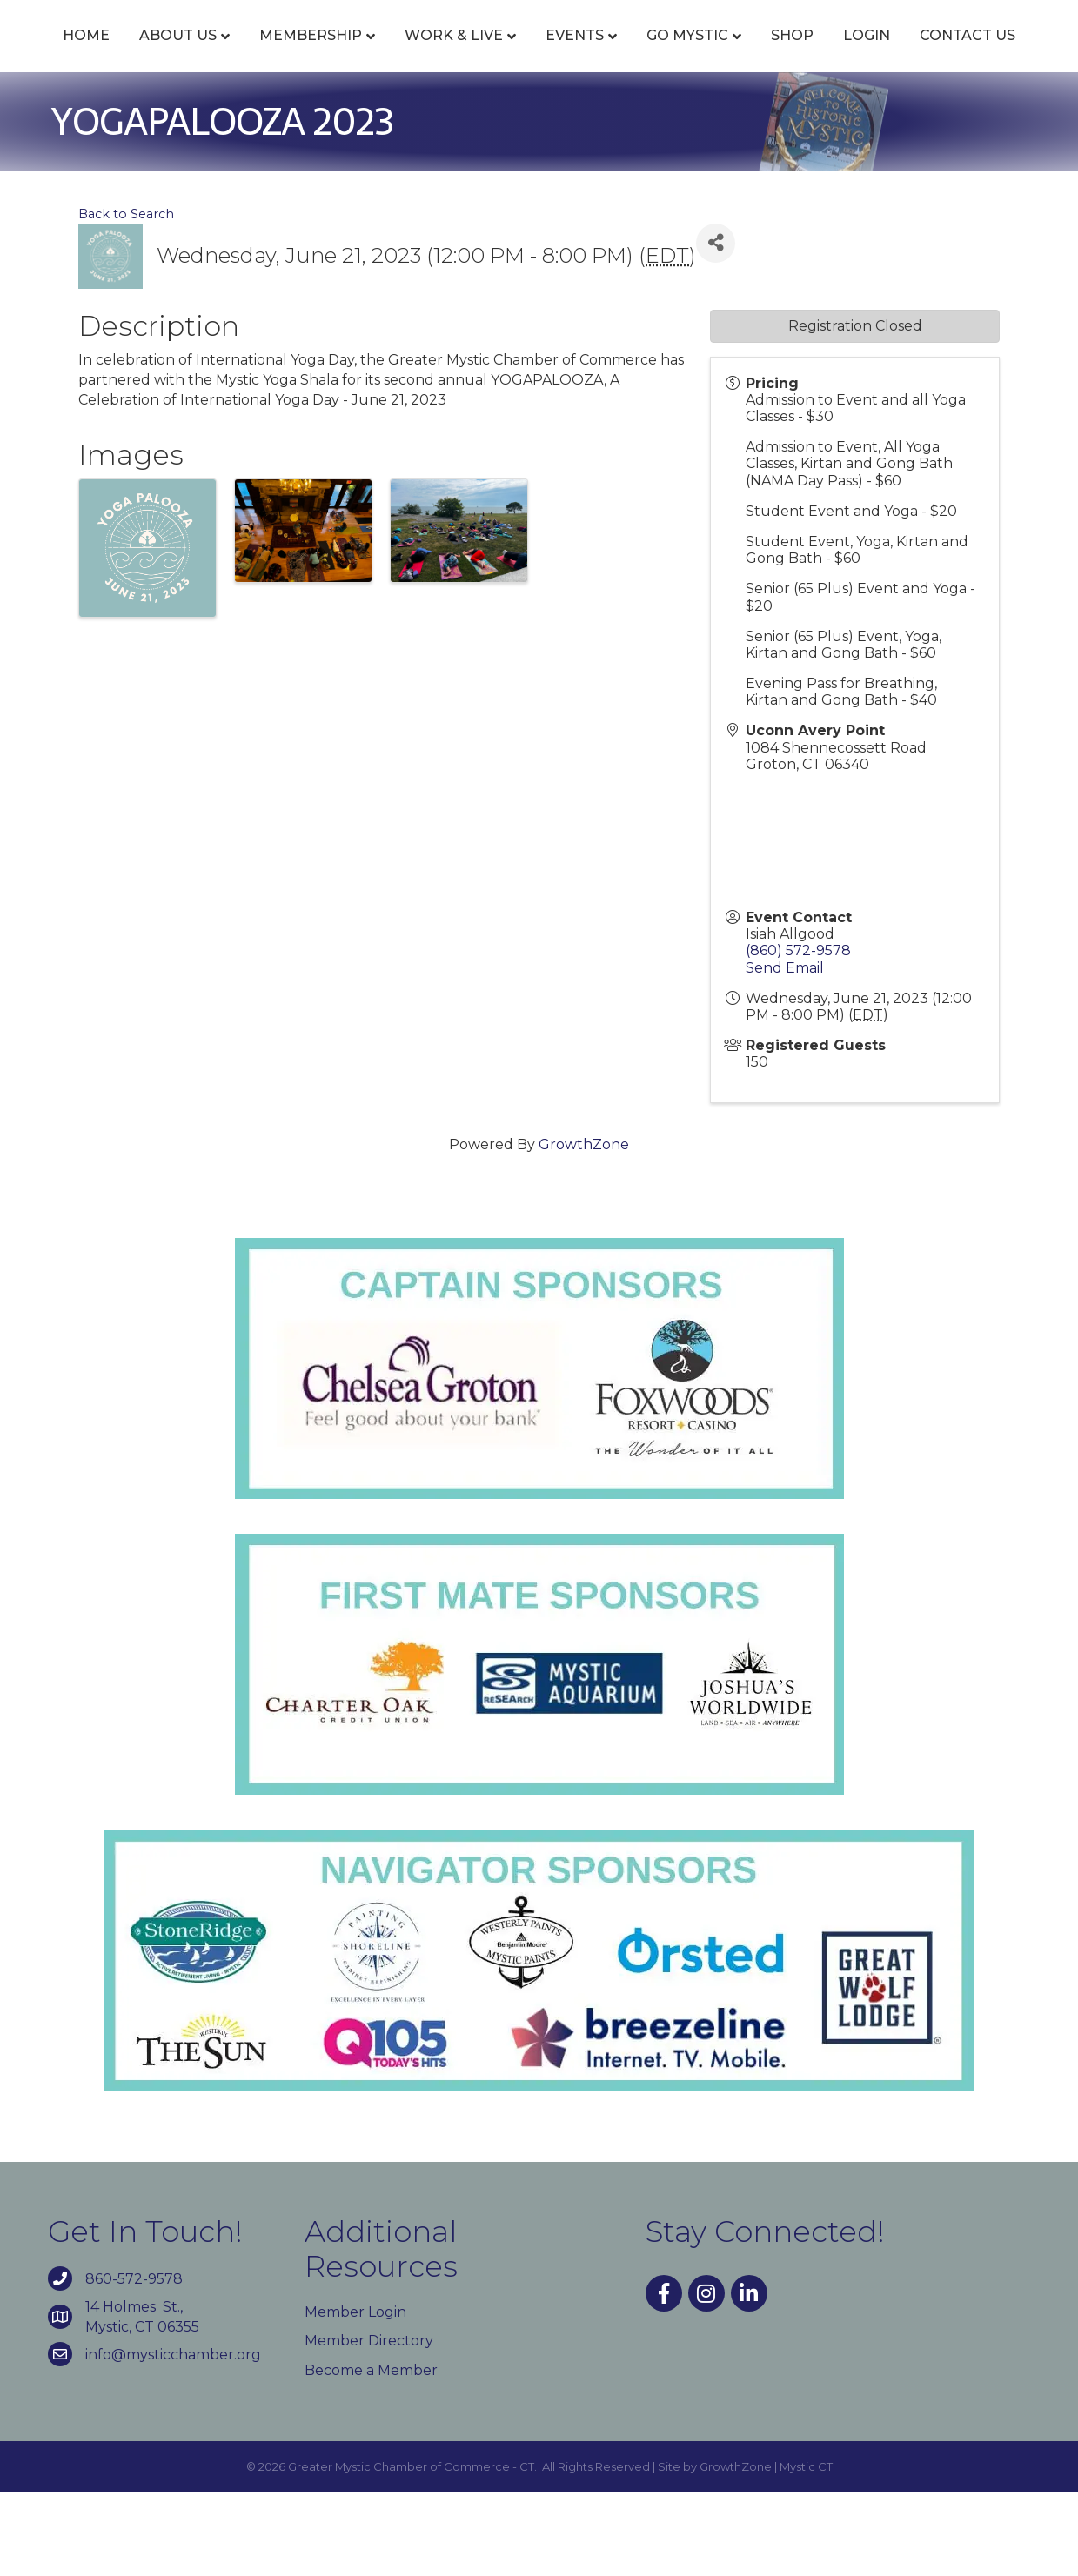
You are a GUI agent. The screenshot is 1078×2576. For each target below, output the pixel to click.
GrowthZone (584, 1228)
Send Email (785, 1051)
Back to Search (126, 297)
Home (87, 54)
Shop (993, 54)
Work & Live (454, 54)
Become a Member (371, 2454)
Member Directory (369, 2425)
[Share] (715, 326)
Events (575, 54)
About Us (179, 54)
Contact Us (578, 119)
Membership (311, 54)
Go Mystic (888, 54)
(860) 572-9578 (798, 1035)
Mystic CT (806, 2550)
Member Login (355, 2396)
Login (476, 119)
